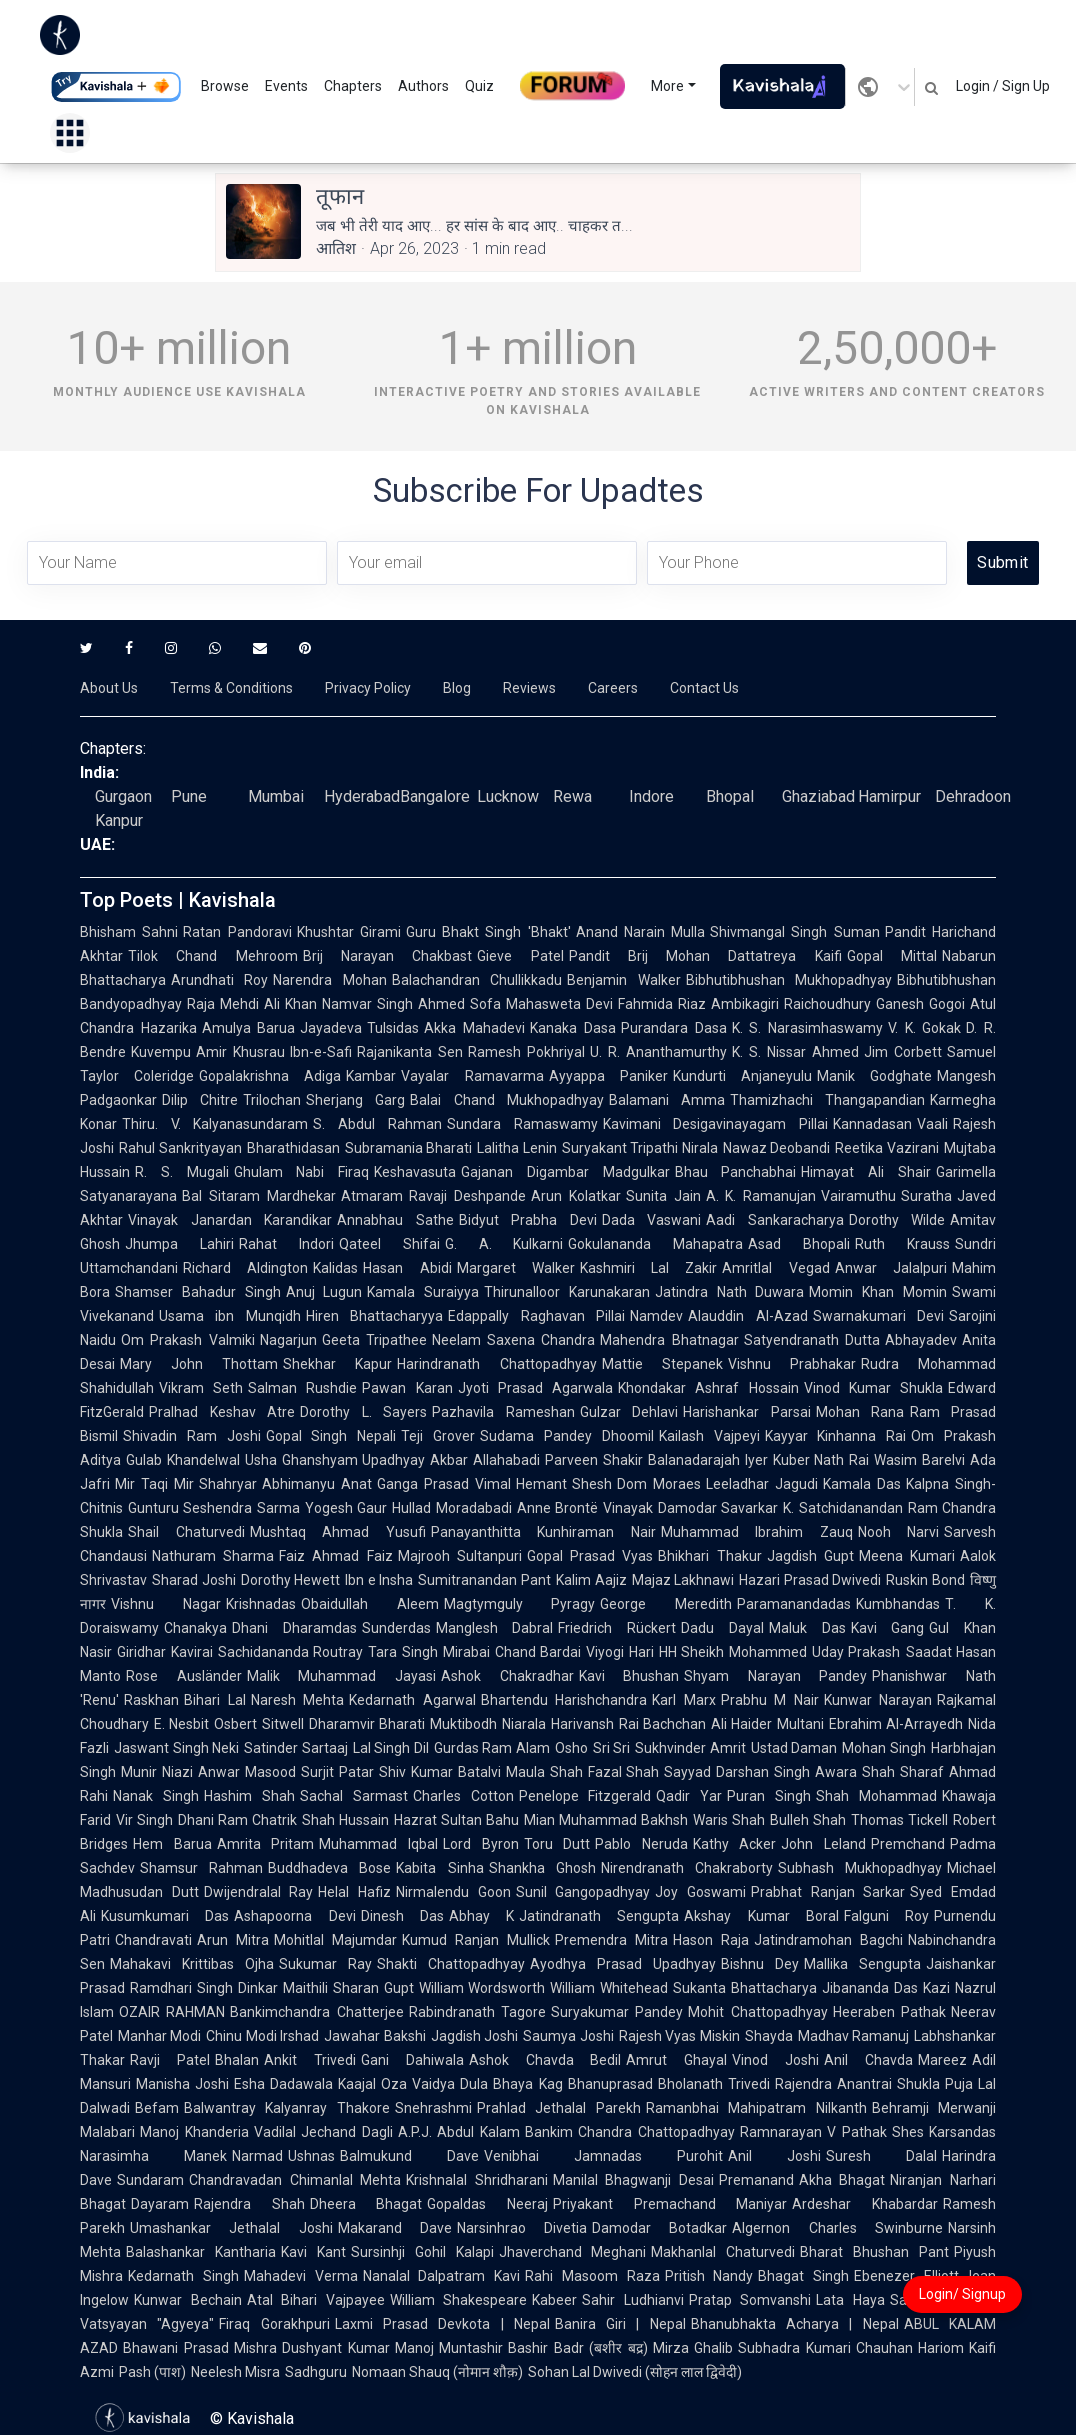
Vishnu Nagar (166, 1604)
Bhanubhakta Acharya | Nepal (795, 2324)
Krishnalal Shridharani (477, 2180)
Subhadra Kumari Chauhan (825, 2348)
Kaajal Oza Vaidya (396, 2084)
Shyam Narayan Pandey (775, 1676)
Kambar (371, 1076)
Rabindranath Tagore (477, 2012)
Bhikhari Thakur (709, 1556)
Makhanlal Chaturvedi (723, 2252)
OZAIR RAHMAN (172, 2012)
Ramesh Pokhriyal (526, 1052)
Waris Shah (729, 1820)
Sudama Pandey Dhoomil (567, 1436)
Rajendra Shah (249, 2204)
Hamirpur (889, 796)
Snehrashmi (433, 2108)
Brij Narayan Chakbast (388, 956)
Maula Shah (544, 1772)
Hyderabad (362, 796)
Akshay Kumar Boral (761, 1916)
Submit (1002, 562)
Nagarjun (288, 1340)
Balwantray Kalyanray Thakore (287, 2108)
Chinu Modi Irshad (262, 2036)
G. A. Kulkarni (504, 1244)
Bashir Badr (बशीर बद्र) (578, 2348)
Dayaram (160, 2204)
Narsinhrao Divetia (522, 2228)
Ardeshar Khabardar (865, 2204)
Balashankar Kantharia (201, 2252)
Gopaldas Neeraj (487, 2204)
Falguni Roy (886, 1916)
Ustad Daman (794, 1748)
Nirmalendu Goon (453, 1892)
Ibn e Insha (379, 1580)
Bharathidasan (293, 1148)
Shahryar (228, 1484)
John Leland (823, 1844)
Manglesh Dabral (495, 1628)
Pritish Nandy (709, 2276)
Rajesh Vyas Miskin (679, 2036)
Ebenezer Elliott (906, 2276)
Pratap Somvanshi (750, 2300)
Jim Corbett (903, 1052)
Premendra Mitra (611, 1940)
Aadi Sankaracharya (775, 1220)
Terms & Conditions (231, 688)
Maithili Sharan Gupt (348, 1988)
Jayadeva (331, 1028)
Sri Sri (612, 1748)
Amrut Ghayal (676, 2060)
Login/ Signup (962, 2294)
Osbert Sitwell (258, 1724)
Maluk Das (807, 1628)
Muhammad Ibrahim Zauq (757, 1532)
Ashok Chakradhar (507, 1676)
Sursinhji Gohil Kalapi (422, 2252)
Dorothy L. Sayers (363, 1412)
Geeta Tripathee (374, 1340)
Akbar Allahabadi (485, 1460)
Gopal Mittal (892, 956)
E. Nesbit (181, 1724)
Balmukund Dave (409, 2156)
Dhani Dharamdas (294, 1628)
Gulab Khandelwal (183, 1460)
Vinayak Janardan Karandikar (230, 1220)
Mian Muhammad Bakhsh (606, 1820)
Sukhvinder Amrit (690, 1748)
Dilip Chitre (200, 1100)
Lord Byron (481, 1844)
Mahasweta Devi (559, 1004)
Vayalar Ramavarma (472, 1076)
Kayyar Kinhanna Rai (836, 1436)
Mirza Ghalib (693, 2348)
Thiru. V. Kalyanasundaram (215, 1124)
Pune (189, 796)
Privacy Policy (368, 688)
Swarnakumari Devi (878, 1316)
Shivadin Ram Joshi (192, 1436)
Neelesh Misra (235, 2372)
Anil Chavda (868, 2060)
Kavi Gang (888, 1628)
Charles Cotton (463, 1796)
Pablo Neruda (641, 1844)
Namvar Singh (367, 1004)
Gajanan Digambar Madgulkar (565, 1172)
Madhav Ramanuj (853, 2036)
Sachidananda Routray (291, 1652)
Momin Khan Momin (878, 1292)
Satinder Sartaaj (296, 1748)
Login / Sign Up (1003, 86)
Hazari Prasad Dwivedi (810, 1580)
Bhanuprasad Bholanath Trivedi (669, 2084)
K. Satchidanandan (842, 1508)
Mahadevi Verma (301, 2276)
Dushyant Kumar (336, 2348)
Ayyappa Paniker (608, 1076)
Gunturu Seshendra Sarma (214, 1508)
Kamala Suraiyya (423, 1292)
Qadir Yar (689, 1796)
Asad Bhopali (799, 1244)
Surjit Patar (337, 1772)
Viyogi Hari (620, 1652)
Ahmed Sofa (459, 1004)
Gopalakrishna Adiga (270, 1076)
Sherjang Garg (355, 1100)
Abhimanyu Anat (317, 1484)
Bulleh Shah (808, 1820)
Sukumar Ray (325, 1964)
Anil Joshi (774, 2156)
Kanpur (119, 820)
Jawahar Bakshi (374, 2036)
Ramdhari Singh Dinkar (204, 1988)
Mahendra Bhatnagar (669, 1340)
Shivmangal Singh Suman (795, 932)
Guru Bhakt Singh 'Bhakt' (488, 932)
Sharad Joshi (194, 1580)
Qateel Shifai (389, 1244)
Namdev (656, 1316)
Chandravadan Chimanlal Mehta (295, 2180)
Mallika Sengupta (862, 1964)
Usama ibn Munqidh (230, 1316)
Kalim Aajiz (591, 1580)
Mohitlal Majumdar (335, 1940)
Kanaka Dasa (573, 1028)
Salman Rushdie (302, 1388)
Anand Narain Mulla (641, 932)
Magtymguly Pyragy (520, 1604)
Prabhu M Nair (770, 1700)
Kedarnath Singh (183, 2276)
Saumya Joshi (568, 2036)
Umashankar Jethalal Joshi (231, 2228)
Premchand (908, 1844)
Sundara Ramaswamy (522, 1124)
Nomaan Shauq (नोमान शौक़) (437, 2372)
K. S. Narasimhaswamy (807, 1028)
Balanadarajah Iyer (708, 1460)
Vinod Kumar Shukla (873, 1388)
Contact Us (704, 688)
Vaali (932, 1124)
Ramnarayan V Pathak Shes (832, 2132)
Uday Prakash (856, 1652)
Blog (457, 688)
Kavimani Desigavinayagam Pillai (715, 1124)
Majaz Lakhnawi (683, 1580)
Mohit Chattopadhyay (757, 2012)
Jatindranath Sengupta (599, 1916)
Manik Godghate (874, 1076)
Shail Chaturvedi (186, 1532)
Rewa (572, 796)
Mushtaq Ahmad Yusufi (338, 1532)
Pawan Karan (407, 1388)
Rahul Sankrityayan (180, 1148)
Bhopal (730, 796)
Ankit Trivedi (310, 2060)
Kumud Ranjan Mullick (476, 1940)
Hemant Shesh (564, 1484)
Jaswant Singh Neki (176, 1748)
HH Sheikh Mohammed (733, 1652)
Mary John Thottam (199, 1364)
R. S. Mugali (182, 1172)
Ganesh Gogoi (920, 1004)
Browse (225, 86)
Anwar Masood (247, 1772)
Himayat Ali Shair (866, 1172)
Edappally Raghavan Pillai (536, 1316)
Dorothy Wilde (897, 1220)
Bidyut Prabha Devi (528, 1220)
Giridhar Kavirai (165, 1652)
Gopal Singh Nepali (331, 1436)
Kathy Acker (735, 1844)
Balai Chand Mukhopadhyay (506, 1100)
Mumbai (276, 796)
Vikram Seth (201, 1388)
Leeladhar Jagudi (762, 1484)
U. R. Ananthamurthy (658, 1052)
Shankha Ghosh (542, 1868)
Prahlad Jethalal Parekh (559, 2108)
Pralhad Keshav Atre (222, 1412)
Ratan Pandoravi (237, 932)
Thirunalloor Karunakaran (567, 1292)
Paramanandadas (794, 1604)
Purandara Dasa (674, 1028)
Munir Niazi (157, 1772)
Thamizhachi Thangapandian (827, 1100)
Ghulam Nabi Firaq (302, 1172)
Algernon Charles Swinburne (837, 2228)
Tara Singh (403, 1652)
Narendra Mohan (329, 980)
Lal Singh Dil (391, 1748)
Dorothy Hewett (291, 1580)
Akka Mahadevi (474, 1028)
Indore (651, 796)
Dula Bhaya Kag (511, 2084)
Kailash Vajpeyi (709, 1436)
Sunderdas (396, 1628)
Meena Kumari (907, 1556)
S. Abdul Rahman (377, 1124)
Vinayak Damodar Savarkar (690, 1508)
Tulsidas (393, 1028)
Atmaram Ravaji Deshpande (434, 1196)
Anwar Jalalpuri (891, 1268)
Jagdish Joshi (474, 2036)
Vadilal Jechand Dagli (323, 2132)
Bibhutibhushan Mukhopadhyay (789, 980)
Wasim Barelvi (919, 1460)
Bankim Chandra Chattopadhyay (630, 2132)
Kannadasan (872, 1124)
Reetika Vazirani (887, 1148)
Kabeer (554, 2300)
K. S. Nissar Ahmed (795, 1052)
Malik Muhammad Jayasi (341, 1676)
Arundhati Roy (219, 980)
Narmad (257, 2156)
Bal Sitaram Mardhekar (259, 1196)
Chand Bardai (538, 1652)
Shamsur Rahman (201, 1868)
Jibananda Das (870, 1988)
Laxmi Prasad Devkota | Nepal (442, 2324)
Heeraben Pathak (889, 2012)
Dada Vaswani (652, 1220)
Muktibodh (463, 1724)
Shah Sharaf (903, 1772)
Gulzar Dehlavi (629, 1412)
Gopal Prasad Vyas (590, 1556)
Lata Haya (850, 2300)
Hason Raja (711, 1940)
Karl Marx (684, 1700)
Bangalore (435, 796)
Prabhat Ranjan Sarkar (828, 1892)
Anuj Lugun (324, 1292)
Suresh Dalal (881, 2156)
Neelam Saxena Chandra (514, 1340)
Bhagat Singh (803, 2276)
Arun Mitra (233, 1940)
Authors (423, 86)
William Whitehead (609, 1988)
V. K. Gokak (924, 1028)
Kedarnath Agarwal (412, 1700)
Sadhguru (316, 2372)
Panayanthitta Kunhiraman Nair (543, 1532)
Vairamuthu (858, 1196)
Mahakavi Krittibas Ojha (192, 1964)
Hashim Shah (249, 1796)
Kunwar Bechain (188, 2300)
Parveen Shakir (594, 1460)
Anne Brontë (557, 1508)
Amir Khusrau (240, 1052)
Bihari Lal (215, 1700)
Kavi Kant (313, 2252)
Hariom (941, 2348)
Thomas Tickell (899, 1820)
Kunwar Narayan (878, 1700)
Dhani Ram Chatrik (237, 1820)
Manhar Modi (159, 2036)
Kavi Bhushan (629, 1676)
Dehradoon (973, 796)
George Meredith (666, 1604)
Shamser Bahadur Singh (198, 1292)
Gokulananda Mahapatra (655, 1244)
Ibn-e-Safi (321, 1052)
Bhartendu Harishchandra (564, 1700)
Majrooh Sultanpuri (460, 1556)
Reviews (529, 688)
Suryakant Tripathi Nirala (640, 1148)
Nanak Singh (156, 1796)
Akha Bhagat (842, 2180)
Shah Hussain (345, 1820)
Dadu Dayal (722, 1628)
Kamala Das (862, 1484)
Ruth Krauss (902, 1244)
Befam (157, 2108)
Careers (613, 688)
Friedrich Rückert (617, 1628)
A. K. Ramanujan (761, 1196)
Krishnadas (261, 1604)
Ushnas (311, 2156)
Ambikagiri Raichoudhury (791, 1004)
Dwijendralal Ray (259, 1892)
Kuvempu (161, 1052)
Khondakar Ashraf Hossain (708, 1388)
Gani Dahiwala (412, 2060)
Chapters (353, 86)
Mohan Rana (860, 1412)
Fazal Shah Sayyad (650, 1772)
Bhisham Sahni (129, 932)
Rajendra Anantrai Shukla (857, 2084)
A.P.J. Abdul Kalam (459, 2132)
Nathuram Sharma (213, 1556)
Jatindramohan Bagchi (828, 1940)
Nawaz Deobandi (777, 1148)
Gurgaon (123, 796)
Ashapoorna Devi (294, 1916)
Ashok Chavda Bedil (545, 2060)
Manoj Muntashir (449, 2348)
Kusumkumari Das (165, 1916)
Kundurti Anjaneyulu (742, 1076)
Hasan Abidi (407, 1268)
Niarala (524, 1724)
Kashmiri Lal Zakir (649, 1268)
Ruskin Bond (925, 1580)
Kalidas (335, 1268)
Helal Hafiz (354, 1892)
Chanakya (195, 1628)
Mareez (942, 2060)
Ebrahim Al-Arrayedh (896, 1724)
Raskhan (151, 1700)
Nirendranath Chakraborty (687, 1868)
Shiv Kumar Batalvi (440, 1772)
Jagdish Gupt (810, 1556)
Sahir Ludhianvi (633, 2300)
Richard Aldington (245, 1268)
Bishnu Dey (760, 1964)
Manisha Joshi (182, 2084)
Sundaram (150, 2180)
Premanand (756, 2180)
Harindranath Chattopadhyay (496, 1364)
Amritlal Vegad (775, 1268)
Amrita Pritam (266, 1844)
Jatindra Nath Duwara (730, 1292)
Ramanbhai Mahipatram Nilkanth (756, 2108)
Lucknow (508, 796)
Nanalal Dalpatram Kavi (442, 2276)
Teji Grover (438, 1436)
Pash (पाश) (152, 2372)
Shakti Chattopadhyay (451, 1964)
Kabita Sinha (439, 1868)
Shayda (769, 2036)
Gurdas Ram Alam (492, 1748)
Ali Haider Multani (767, 1724)
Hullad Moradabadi (451, 1508)
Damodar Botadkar (659, 2228)
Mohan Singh (884, 1748)
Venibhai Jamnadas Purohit (603, 2156)
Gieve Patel (520, 956)
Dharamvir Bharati (367, 1724)
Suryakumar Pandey (617, 2012)
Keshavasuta (415, 1172)
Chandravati (153, 1940)
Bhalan (237, 2060)
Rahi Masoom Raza (592, 2276)
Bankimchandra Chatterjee (316, 2012)
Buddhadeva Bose (329, 1868)
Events (286, 86)
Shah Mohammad (876, 1796)
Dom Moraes (659, 1484)
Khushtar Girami (349, 932)
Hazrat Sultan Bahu (456, 1820)
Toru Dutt (557, 1844)
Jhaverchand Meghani (573, 2252)
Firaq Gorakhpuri (274, 2324)
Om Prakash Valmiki (188, 1340)
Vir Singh (144, 1820)
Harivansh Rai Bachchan (628, 1724)
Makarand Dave (395, 2228)
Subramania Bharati (409, 1148)
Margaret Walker (516, 1268)
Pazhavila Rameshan (503, 1412)
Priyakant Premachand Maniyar (670, 2204)
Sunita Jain (663, 1196)
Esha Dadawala (283, 2084)
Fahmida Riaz (662, 1004)
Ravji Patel (170, 2060)
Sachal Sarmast (354, 1796)
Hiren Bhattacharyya (374, 1316)
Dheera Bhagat (366, 2204)
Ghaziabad (818, 796)
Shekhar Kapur (337, 1364)
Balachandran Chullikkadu (477, 980)
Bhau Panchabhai (736, 1172)
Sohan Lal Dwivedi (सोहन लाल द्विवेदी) (635, 2372)
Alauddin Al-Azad (747, 1316)
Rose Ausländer (184, 1676)
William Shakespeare (459, 2300)
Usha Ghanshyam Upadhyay (335, 1460)
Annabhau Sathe (395, 1220)
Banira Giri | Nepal (620, 2324)
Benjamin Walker (623, 980)
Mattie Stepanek (662, 1364)
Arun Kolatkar (576, 1196)
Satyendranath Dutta (812, 1340)
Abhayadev (921, 1340)
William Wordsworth (482, 1988)
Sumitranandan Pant (484, 1580)
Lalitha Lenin (517, 1148)
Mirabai (466, 1652)
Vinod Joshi (775, 2060)
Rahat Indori (286, 1244)
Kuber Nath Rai (821, 1460)
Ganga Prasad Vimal (444, 1484)
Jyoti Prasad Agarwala (535, 1388)
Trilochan (272, 1100)
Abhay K (481, 1916)
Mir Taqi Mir (154, 1484)
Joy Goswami (700, 1892)
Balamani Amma (667, 1100)
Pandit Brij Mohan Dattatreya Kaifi (705, 956)
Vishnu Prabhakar (792, 1364)
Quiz (479, 86)
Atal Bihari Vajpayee (316, 2300)
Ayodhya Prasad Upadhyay (623, 1964)
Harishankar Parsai (747, 1412)
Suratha (926, 1196)
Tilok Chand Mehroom (213, 956)
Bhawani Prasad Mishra (200, 2348)
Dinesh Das (402, 1916)
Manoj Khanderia (194, 2132)
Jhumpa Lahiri (179, 1244)
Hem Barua (172, 1844)
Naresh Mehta (298, 1700)
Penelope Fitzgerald (585, 1796)
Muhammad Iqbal (378, 1844)
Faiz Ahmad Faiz (335, 1556)
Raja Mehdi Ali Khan (252, 1004)
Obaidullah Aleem (370, 1604)
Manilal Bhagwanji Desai (633, 2180)
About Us (109, 688)
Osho (571, 1748)
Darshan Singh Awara (786, 1772)
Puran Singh (769, 1796)
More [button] (667, 86)
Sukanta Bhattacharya (745, 1988)
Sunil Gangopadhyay (583, 1892)
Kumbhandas (898, 1604)
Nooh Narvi (899, 1532)
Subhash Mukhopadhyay (860, 1868)
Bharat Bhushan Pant (874, 2252)
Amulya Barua (249, 1028)
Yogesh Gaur (346, 1508)
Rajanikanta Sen (410, 1052)
